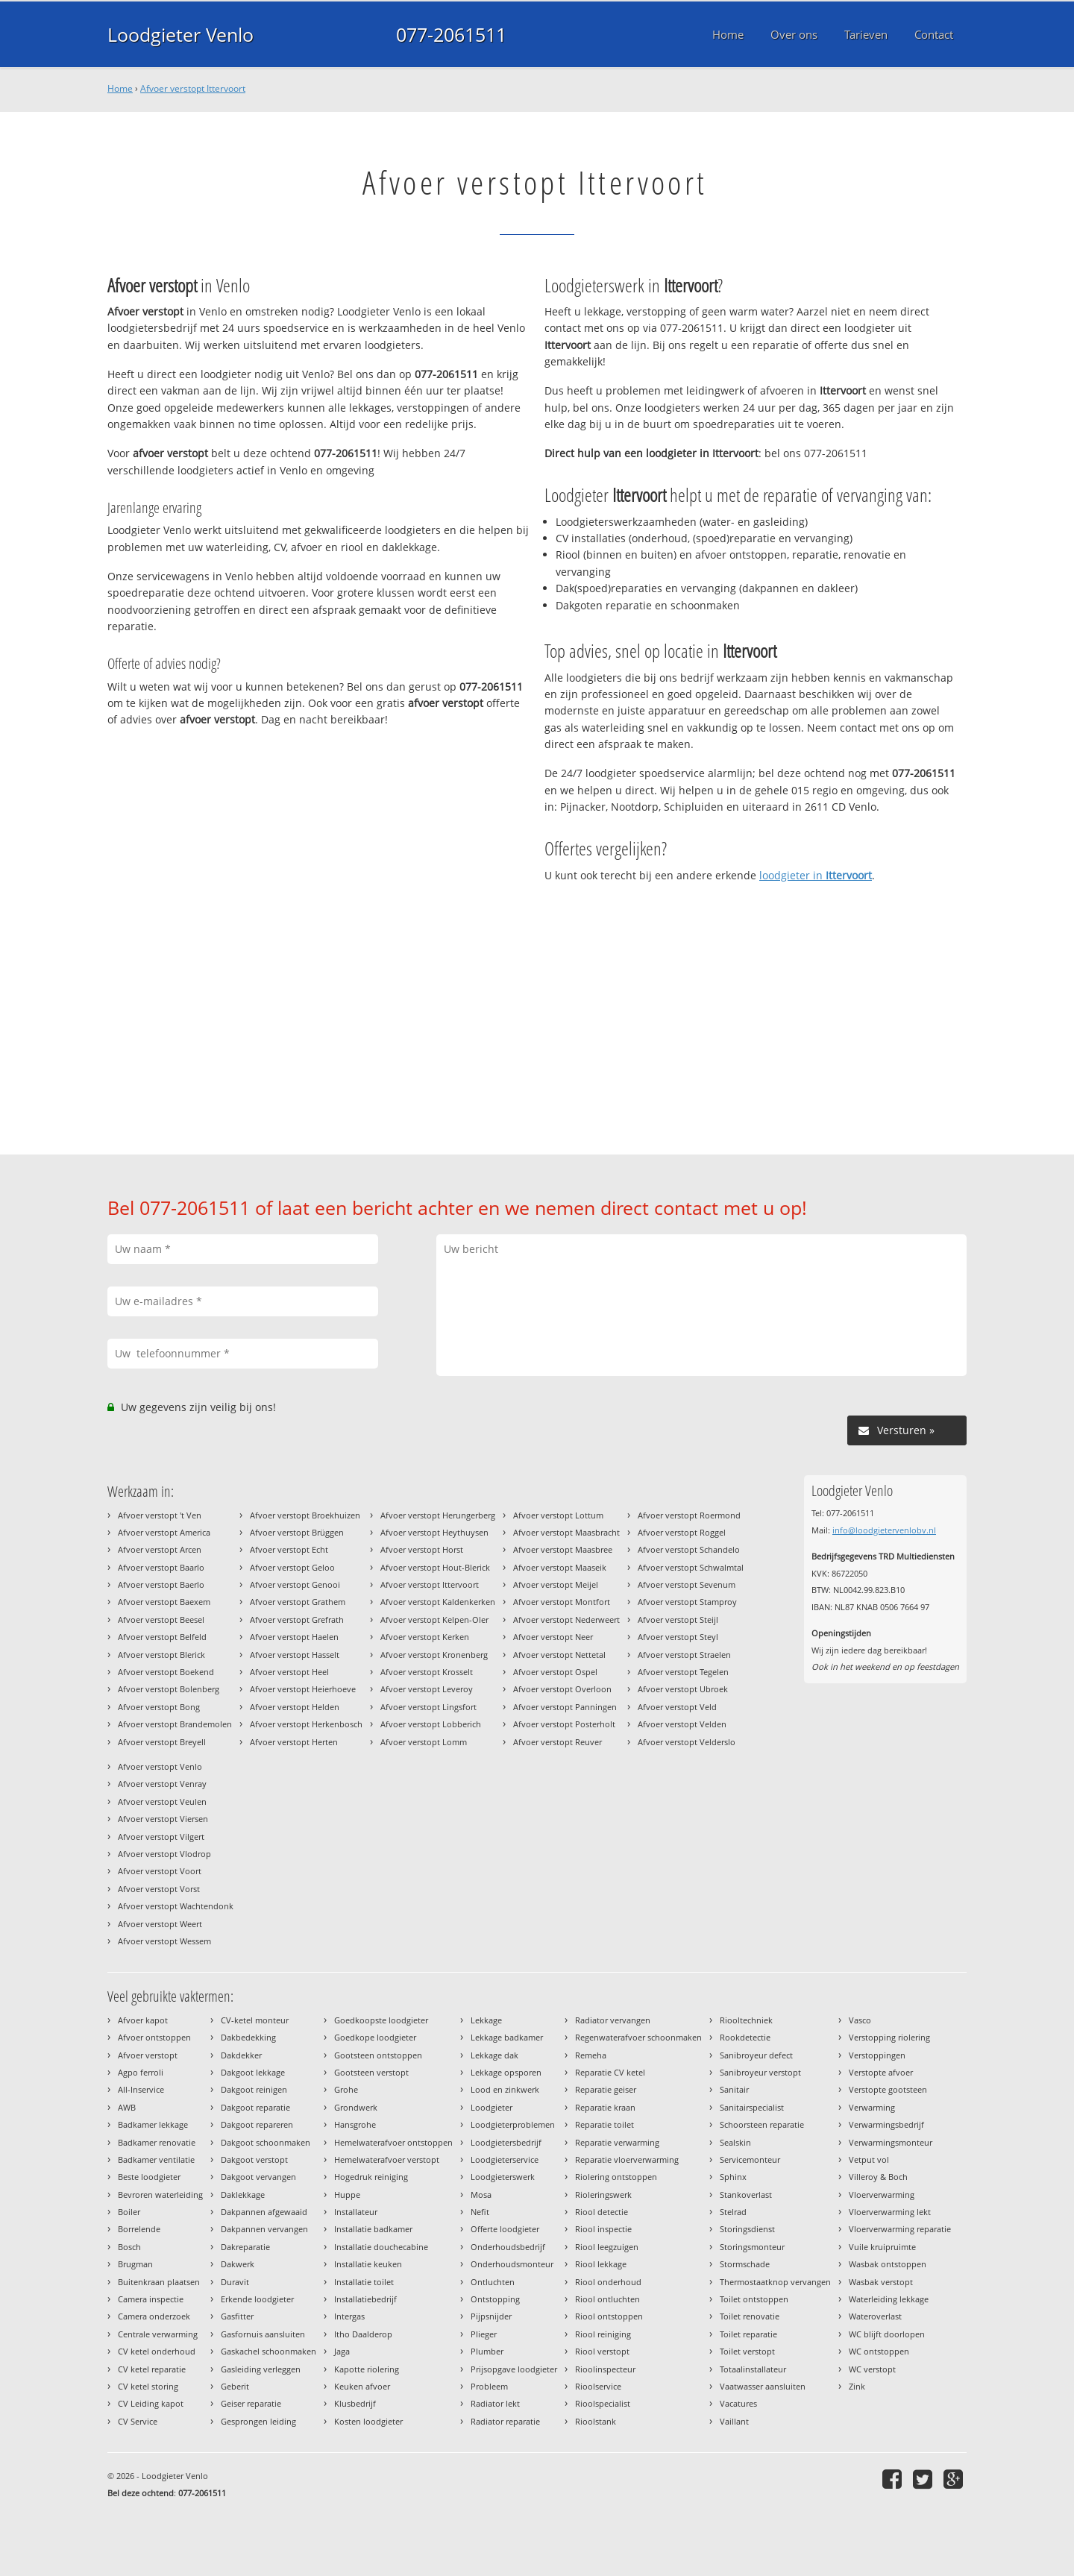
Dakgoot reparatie (255, 2107)
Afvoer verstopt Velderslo (686, 1741)
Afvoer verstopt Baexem (164, 1601)
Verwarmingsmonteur (890, 2142)
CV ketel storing (148, 2386)
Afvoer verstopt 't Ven (159, 1515)
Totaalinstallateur (753, 2369)
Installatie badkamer (373, 2228)
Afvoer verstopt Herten (294, 1741)
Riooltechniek (746, 2020)
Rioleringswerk (603, 2194)
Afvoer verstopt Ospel (555, 1671)
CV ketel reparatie (152, 2369)
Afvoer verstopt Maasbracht (566, 1532)
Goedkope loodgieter (375, 2037)
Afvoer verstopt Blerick (161, 1654)
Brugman (135, 2263)
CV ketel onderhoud (156, 2351)
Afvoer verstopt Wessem (164, 1941)
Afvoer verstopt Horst (421, 1549)
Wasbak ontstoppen (887, 2263)
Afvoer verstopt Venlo (160, 1766)
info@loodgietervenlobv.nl (884, 1530)
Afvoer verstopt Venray (162, 1783)
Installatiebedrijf (365, 2299)
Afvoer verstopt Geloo (292, 1567)
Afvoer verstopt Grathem (297, 1601)
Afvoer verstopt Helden (294, 1706)
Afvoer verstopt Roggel (682, 1532)
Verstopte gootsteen (888, 2089)
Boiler (129, 2211)
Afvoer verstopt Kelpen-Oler (434, 1619)
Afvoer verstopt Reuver (557, 1741)
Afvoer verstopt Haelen (294, 1636)
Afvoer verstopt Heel (289, 1671)
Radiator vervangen (612, 2020)
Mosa (481, 2194)
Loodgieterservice (504, 2159)
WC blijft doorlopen (887, 2334)
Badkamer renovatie (156, 2142)
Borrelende (139, 2228)
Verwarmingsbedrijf (886, 2124)
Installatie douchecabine (381, 2246)
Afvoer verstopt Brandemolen (175, 1724)
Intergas (349, 2316)
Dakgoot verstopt (254, 2159)
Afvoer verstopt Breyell (162, 1741)
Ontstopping (495, 2299)
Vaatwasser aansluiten (763, 2386)
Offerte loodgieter (505, 2228)
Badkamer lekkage (153, 2124)
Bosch (129, 2246)
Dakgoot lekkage (253, 2072)
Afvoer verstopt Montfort (561, 1601)
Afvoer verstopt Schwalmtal (691, 1567)
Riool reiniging (603, 2334)
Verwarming (872, 2107)
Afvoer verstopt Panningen (565, 1706)
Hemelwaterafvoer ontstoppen (393, 2142)
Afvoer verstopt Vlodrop (164, 1853)
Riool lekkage (600, 2263)
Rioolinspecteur (605, 2369)
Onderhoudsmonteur (512, 2263)
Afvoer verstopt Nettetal (559, 1654)
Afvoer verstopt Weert (160, 1923)
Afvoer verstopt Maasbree (562, 1549)
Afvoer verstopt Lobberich (430, 1724)
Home (120, 88)
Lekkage (486, 2020)
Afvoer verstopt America (164, 1532)
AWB (127, 2107)
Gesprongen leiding (258, 2421)
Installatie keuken (368, 2263)
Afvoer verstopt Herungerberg (437, 1515)
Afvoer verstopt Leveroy (426, 1688)
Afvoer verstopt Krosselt (426, 1671)
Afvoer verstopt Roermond (689, 1515)
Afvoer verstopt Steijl (678, 1619)
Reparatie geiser (605, 2089)
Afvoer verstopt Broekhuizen (305, 1515)
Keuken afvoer (362, 2386)
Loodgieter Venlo (180, 34)
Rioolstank (595, 2421)
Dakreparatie (245, 2246)
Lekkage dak (494, 2055)
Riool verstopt (602, 2351)
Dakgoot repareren (257, 2124)
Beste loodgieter (149, 2176)
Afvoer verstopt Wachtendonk (175, 1905)
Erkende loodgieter (257, 2299)
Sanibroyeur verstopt (760, 2072)
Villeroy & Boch (878, 2176)
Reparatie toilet (604, 2124)
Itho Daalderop (363, 2334)
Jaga (342, 2351)
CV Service (137, 2421)
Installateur (355, 2211)
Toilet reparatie (748, 2334)
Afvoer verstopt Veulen (162, 1801)
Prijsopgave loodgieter (514, 2369)
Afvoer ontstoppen (154, 2037)
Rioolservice (598, 2386)
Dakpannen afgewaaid (264, 2211)
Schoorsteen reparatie (762, 2124)
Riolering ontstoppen (616, 2176)
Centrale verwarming (158, 2334)
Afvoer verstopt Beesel (161, 1619)
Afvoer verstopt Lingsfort (428, 1706)
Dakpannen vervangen (264, 2228)
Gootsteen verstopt (371, 2072)
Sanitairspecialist (752, 2107)
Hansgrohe (355, 2124)
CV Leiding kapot (150, 2403)
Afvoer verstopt (148, 2055)
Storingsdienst (747, 2228)
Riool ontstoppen (609, 2316)
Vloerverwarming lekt (890, 2211)
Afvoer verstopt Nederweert (566, 1619)
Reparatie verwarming (617, 2142)
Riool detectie (601, 2211)
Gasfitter (237, 2316)
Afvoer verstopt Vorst (159, 1888)
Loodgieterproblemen (513, 2124)
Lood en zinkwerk (505, 2089)
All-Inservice (141, 2089)
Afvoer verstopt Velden (682, 1724)
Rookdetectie (745, 2037)
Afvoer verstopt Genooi (295, 1584)
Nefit (480, 2211)
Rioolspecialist (602, 2403)
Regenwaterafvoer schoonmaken (638, 2037)
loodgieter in (815, 875)
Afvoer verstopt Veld (677, 1706)
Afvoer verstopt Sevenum (686, 1584)
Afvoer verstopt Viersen (163, 1818)
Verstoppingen (877, 2055)
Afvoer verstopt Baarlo (161, 1567)
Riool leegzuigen (606, 2246)
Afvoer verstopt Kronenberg (434, 1654)
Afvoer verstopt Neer (553, 1636)
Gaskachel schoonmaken (268, 2351)
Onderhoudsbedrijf (508, 2246)
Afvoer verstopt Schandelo (689, 1549)
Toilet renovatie (749, 2316)
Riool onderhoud (608, 2281)
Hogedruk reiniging (371, 2176)
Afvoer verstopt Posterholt (564, 1724)
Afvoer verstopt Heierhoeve (303, 1688)
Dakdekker (241, 2055)
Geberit (235, 2386)
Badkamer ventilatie (156, 2159)
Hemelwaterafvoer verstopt (386, 2159)
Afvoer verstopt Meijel (555, 1584)
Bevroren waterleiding (160, 2194)
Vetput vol (869, 2159)
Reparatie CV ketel (610, 2072)
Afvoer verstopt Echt (289, 1549)
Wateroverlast (875, 2316)
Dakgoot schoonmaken (265, 2142)
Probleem (489, 2386)
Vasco (860, 2020)
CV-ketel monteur (255, 2020)
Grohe (346, 2089)
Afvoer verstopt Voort (159, 1870)
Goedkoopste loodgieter (381, 2020)
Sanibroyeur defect (756, 2055)
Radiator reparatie (505, 2421)
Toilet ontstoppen (754, 2299)
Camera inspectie (150, 2299)
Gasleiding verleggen (261, 2369)
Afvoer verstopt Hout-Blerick (435, 1567)
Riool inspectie (603, 2228)
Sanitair (734, 2089)
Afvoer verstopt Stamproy (687, 1601)
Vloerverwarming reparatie (900, 2228)
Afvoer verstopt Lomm (423, 1741)
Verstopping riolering (889, 2037)
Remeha (590, 2055)
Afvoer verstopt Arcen (159, 1549)
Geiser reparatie (251, 2403)
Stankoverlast (746, 2194)
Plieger (484, 2334)
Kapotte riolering (366, 2369)
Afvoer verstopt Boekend (166, 1671)
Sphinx (733, 2176)
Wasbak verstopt (881, 2281)
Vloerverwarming (881, 2194)
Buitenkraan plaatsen (159, 2281)
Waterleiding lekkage (889, 2299)
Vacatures (738, 2403)
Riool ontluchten (607, 2299)
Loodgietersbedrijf (506, 2142)
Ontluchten (493, 2281)
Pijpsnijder (491, 2316)
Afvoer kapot (143, 2020)
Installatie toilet (364, 2281)
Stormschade (745, 2263)
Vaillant (734, 2421)
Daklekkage (243, 2194)
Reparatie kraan (605, 2107)
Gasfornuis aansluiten (263, 2334)
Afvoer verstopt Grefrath (297, 1619)
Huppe (347, 2194)
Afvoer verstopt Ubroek (683, 1688)
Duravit (235, 2281)
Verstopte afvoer (881, 2072)
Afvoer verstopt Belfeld (162, 1636)
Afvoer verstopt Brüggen (297, 1532)
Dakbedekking (248, 2037)
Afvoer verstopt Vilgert (161, 1836)
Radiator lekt (495, 2403)
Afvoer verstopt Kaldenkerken (437, 1601)
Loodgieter (491, 2107)
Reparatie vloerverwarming (627, 2159)
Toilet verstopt (747, 2351)
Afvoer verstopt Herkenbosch (306, 1724)
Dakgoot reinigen (254, 2089)
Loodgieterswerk (503, 2176)
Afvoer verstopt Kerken (424, 1636)
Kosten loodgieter (368, 2421)
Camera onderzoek (154, 2316)
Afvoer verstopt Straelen (684, 1654)
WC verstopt (872, 2369)
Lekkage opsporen (506, 2072)
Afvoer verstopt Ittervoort (192, 88)
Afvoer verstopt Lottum (558, 1515)
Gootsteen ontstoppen (378, 2055)
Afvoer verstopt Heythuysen (434, 1532)
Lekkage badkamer (507, 2037)
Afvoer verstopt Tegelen (683, 1671)
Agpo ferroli (140, 2072)
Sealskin (735, 2142)
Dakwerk (237, 2263)
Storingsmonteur (752, 2246)
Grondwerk (355, 2107)
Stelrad (733, 2211)
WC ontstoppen (879, 2351)
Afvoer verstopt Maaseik (559, 1567)
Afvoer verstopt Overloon (562, 1688)
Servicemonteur (750, 2159)
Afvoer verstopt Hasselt (294, 1654)
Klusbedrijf (355, 2403)
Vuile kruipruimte (882, 2246)
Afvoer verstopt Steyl (678, 1636)
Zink (857, 2386)
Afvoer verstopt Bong (159, 1706)
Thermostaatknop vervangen (775, 2281)
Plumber (487, 2351)
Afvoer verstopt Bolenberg (168, 1688)
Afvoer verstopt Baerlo (161, 1584)
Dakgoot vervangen (258, 2176)
